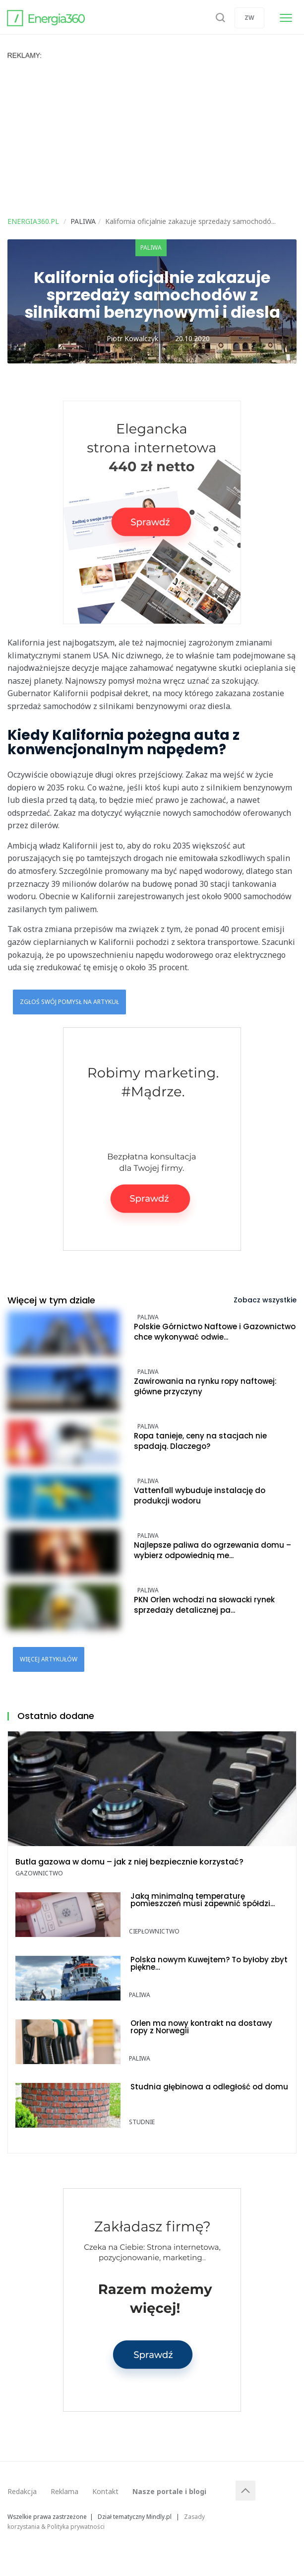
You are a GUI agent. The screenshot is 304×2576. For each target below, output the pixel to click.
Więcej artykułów (48, 1659)
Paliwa (151, 247)
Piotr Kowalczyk (132, 338)
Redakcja (22, 2491)
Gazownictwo (39, 1873)
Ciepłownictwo (154, 1931)
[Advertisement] (152, 134)
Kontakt (105, 2491)
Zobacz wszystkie (265, 1300)
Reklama (64, 2491)
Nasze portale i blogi (169, 2491)
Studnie (142, 2122)
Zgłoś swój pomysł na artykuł (69, 1002)
